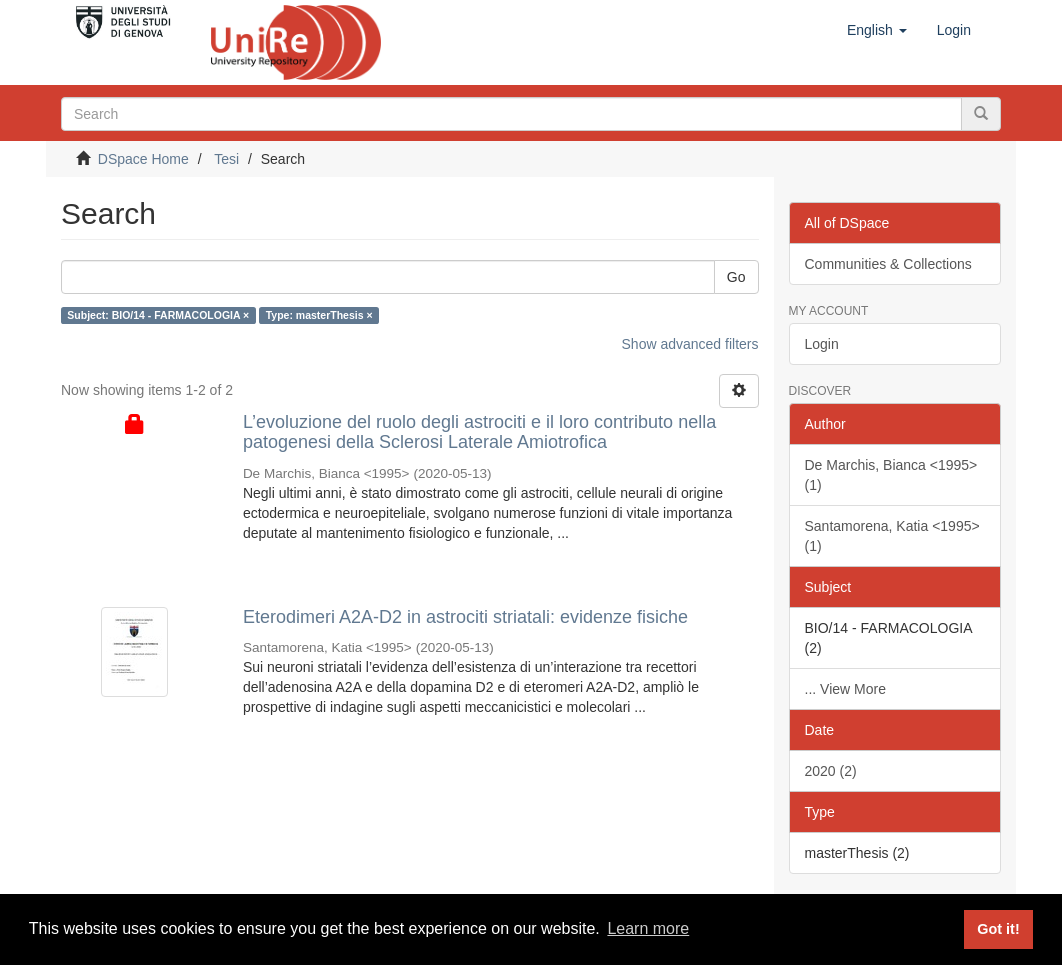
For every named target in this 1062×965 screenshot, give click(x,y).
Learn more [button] (648, 928)
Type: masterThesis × (319, 315)
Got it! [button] (998, 929)
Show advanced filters (690, 344)
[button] (877, 30)
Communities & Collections (888, 264)
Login (822, 344)
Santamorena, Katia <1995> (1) (892, 536)
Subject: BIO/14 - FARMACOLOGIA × (158, 315)
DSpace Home (143, 159)
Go (736, 277)
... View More (845, 689)
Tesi (226, 159)
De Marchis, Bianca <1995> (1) (891, 475)
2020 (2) (831, 771)
